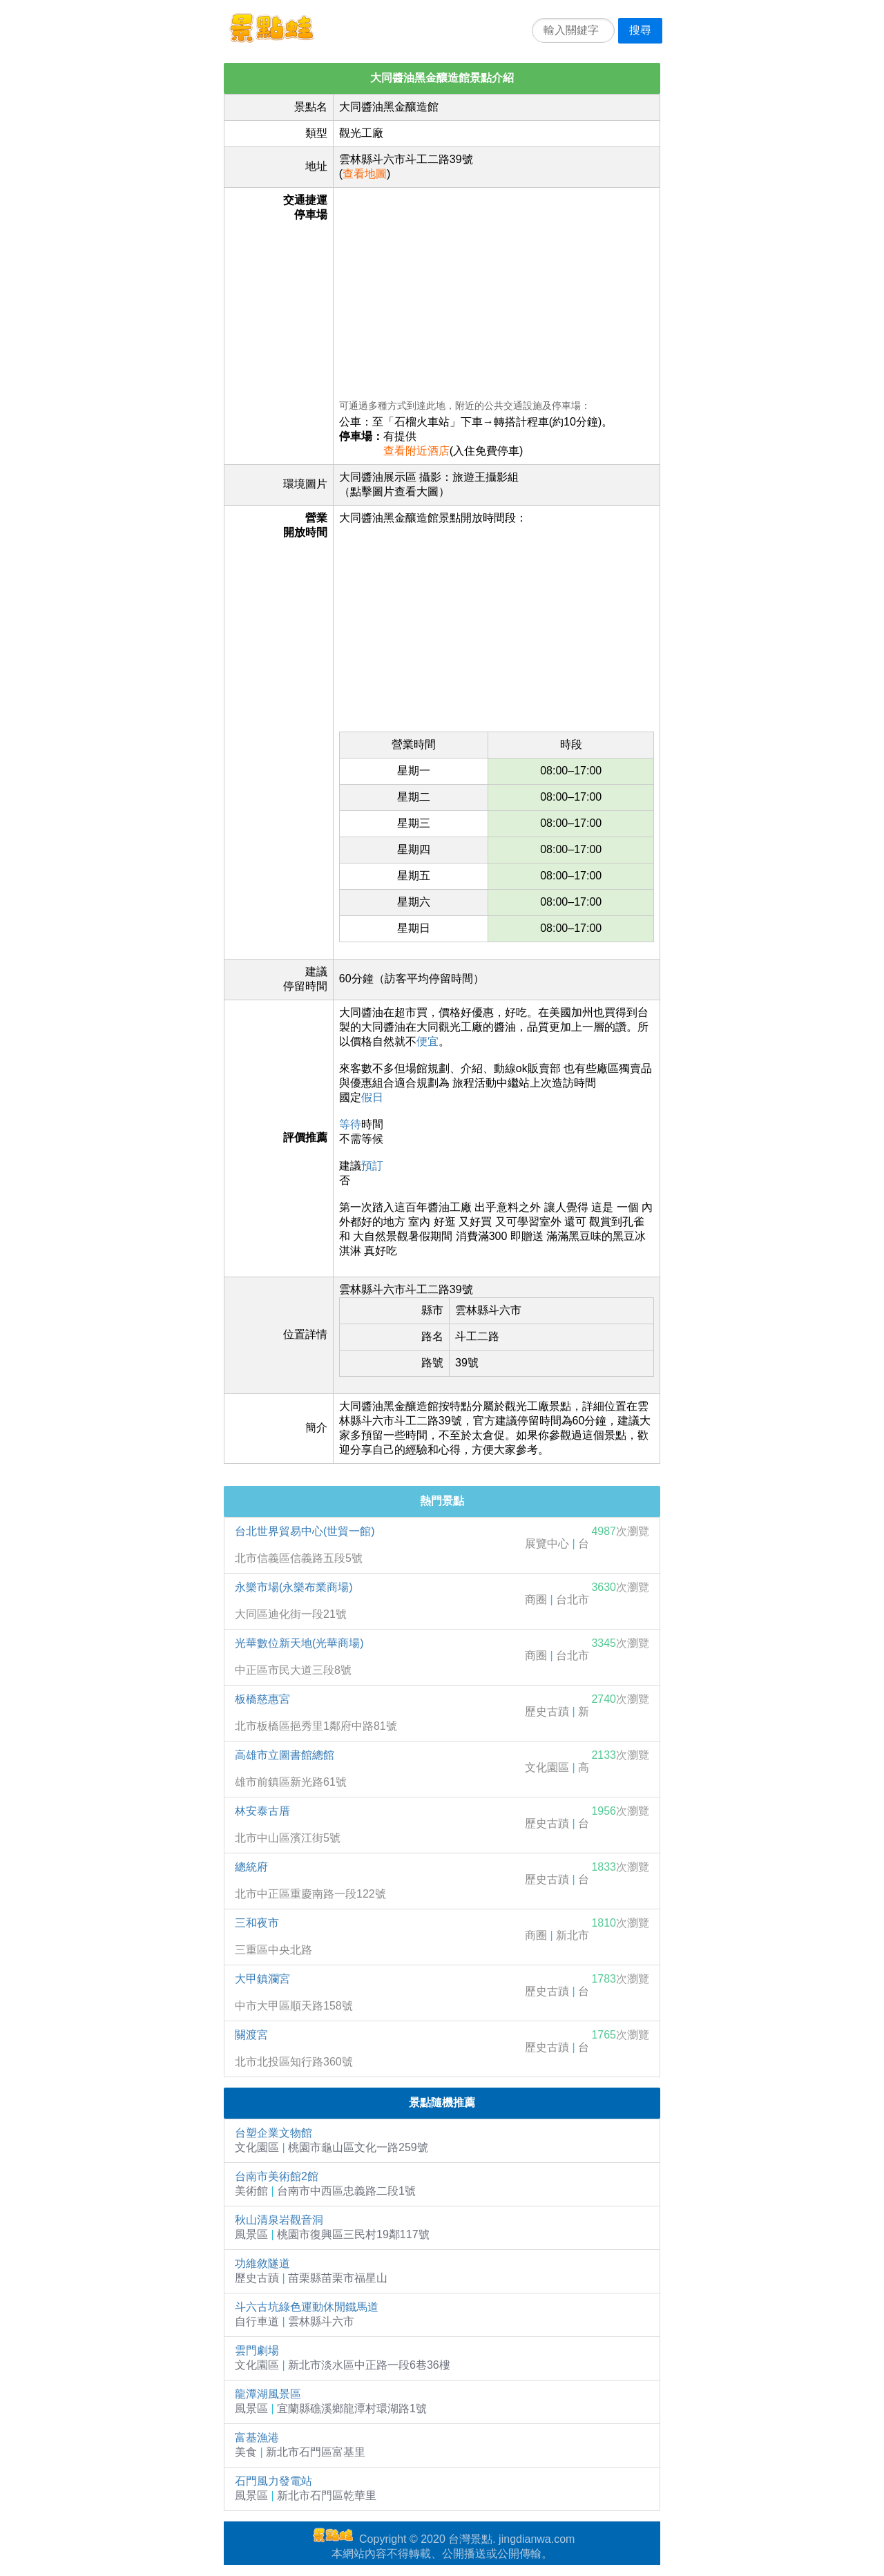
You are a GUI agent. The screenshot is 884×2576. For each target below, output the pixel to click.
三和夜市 (257, 1923)
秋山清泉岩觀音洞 (279, 2220)
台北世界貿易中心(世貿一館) (305, 1531)
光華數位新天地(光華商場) (299, 1643)
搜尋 (640, 30)
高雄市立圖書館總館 (284, 1755)
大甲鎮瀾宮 (262, 1979)
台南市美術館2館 (276, 2176)
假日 (372, 1097)
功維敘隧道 (262, 2263)
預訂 (372, 1166)
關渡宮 (251, 2035)
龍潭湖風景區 (268, 2394)
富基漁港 (257, 2437)
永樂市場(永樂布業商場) (294, 1587)
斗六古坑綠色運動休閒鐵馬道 (306, 2307)
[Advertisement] (496, 290)
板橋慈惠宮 (262, 1699)
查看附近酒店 (416, 451)
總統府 (251, 1867)
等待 (350, 1124)
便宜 (427, 1041)
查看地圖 (365, 174)
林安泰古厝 (262, 1811)
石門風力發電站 (273, 2481)
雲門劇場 (257, 2350)
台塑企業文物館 (273, 2133)
